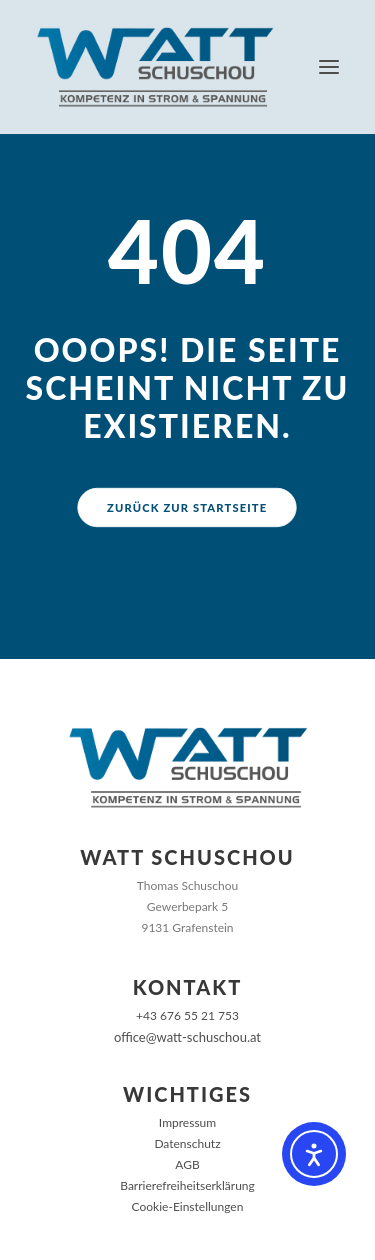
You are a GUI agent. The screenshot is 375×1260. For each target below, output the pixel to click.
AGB (187, 1164)
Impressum (187, 1122)
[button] (329, 67)
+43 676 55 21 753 (187, 1015)
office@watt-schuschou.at (187, 1037)
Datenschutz (187, 1143)
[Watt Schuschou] (155, 67)
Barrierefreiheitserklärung (187, 1185)
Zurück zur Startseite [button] (187, 507)
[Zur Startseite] (188, 767)
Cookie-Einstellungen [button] (188, 1206)
